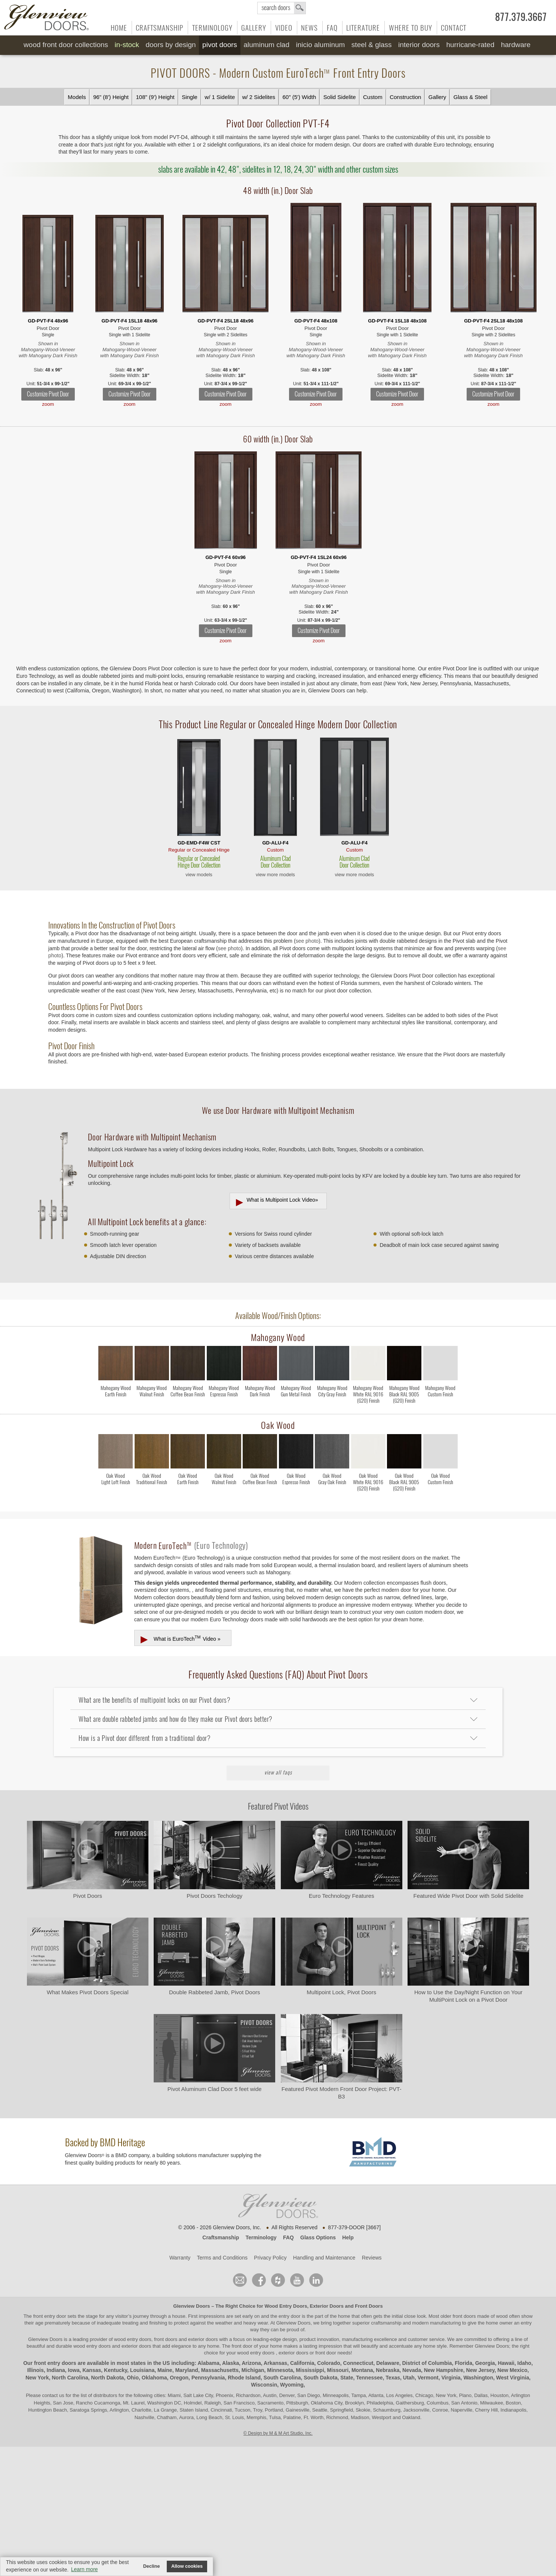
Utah (409, 2378)
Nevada (411, 2370)
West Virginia (512, 2378)
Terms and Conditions (222, 2258)
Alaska (230, 2363)
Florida (463, 2363)
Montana (362, 2370)
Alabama (208, 2363)
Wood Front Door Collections (66, 45)
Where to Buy (410, 28)
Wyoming (292, 2385)
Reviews (372, 2258)
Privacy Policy (270, 2258)
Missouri (338, 2370)
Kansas (91, 2370)
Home (119, 28)
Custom (373, 97)
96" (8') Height (111, 97)
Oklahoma (154, 2378)
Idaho (524, 2363)
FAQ (332, 28)
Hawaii (506, 2363)
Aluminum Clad (267, 45)
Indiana (56, 2370)
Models (77, 97)
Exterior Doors (327, 2306)
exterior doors (136, 2346)
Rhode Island (244, 2378)
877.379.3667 (521, 17)
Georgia (485, 2363)
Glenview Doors (191, 2306)
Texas (392, 2378)
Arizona (251, 2363)
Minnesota (280, 2370)
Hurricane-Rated (470, 45)
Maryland (186, 2370)
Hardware (516, 45)
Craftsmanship (159, 28)
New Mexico (512, 2370)
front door (242, 2346)
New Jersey (480, 2370)
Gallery (253, 28)
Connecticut (358, 2363)
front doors (464, 2316)
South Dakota (320, 2378)
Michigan (253, 2370)
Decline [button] (151, 2566)
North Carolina (70, 2378)
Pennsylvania (208, 2378)
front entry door (50, 2316)
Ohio (133, 2378)
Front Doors (369, 2306)
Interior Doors (419, 45)
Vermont (428, 2378)
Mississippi (310, 2370)
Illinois (35, 2370)
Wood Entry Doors (286, 2306)
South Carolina (282, 2378)
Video (283, 28)
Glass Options (318, 2237)
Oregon (179, 2378)
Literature (363, 28)
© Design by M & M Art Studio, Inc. (278, 2433)
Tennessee (369, 2378)
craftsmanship (386, 2323)
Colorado (328, 2363)
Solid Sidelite (339, 97)
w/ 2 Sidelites (258, 97)
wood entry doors (92, 2346)
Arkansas (275, 2363)
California (302, 2363)
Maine (164, 2370)
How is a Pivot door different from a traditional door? (145, 1738)
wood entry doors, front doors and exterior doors (166, 2339)
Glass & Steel (471, 97)
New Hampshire (443, 2370)
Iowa (74, 2370)
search (281, 8)
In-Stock (127, 45)
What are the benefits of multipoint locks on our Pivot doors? (154, 1700)
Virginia (451, 2378)
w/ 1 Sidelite (220, 97)
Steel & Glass (371, 45)
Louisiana (142, 2370)
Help (347, 2237)
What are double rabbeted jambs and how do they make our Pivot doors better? (176, 1719)
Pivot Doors (219, 45)
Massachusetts (220, 2370)
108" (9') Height (155, 97)
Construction (405, 97)
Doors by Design (170, 45)
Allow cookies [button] (187, 2566)
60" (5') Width (299, 97)
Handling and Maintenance (324, 2258)
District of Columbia (427, 2363)
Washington (478, 2378)
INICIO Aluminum (320, 45)
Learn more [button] (84, 2569)
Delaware (387, 2363)
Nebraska (387, 2370)
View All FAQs (278, 1772)
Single (189, 97)
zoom (48, 404)
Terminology (212, 28)
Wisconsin (264, 2385)
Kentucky (115, 2370)
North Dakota (107, 2378)
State (346, 2378)
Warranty (179, 2258)
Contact (453, 28)
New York (37, 2378)
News (309, 28)
